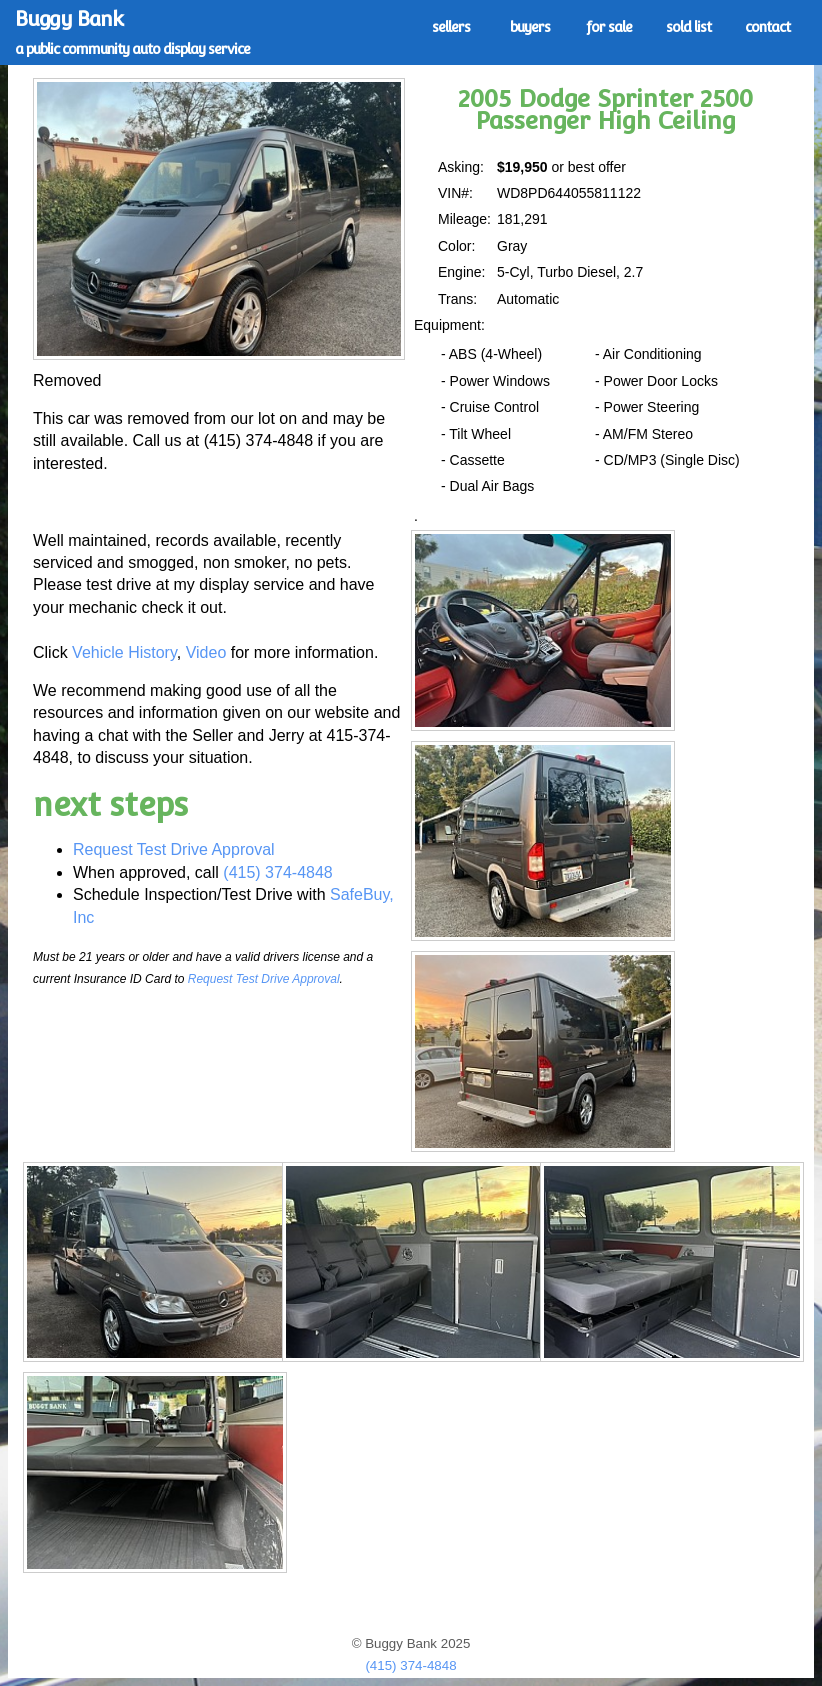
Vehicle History (124, 652)
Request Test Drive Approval (174, 849)
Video (206, 652)
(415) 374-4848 (277, 872)
